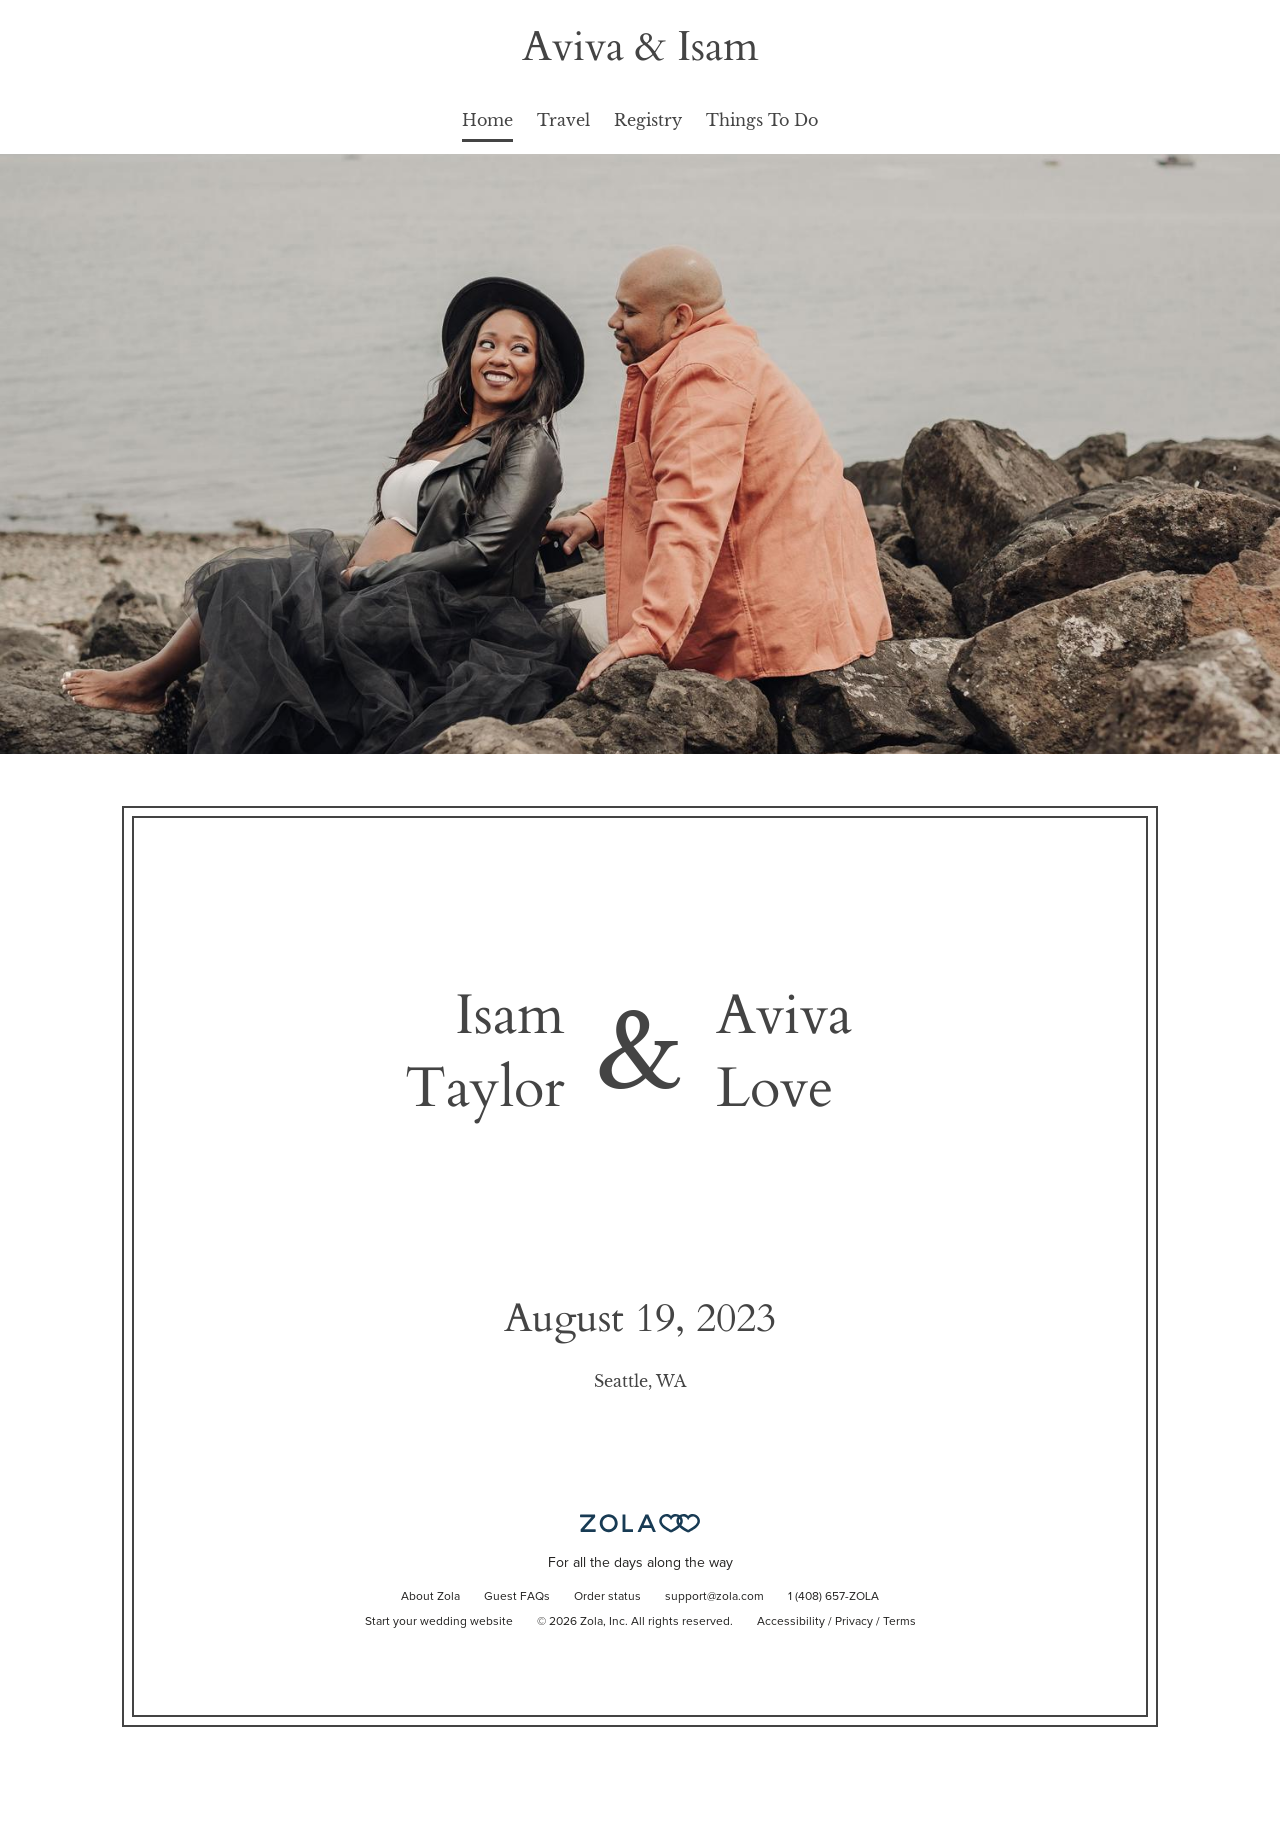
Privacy (854, 1622)
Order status (607, 1597)
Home (487, 120)
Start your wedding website (439, 1622)
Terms (899, 1622)
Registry (648, 120)
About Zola (430, 1597)
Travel (563, 120)
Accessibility (791, 1622)
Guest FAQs (517, 1597)
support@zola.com (714, 1597)
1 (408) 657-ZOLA (833, 1597)
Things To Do (762, 120)
